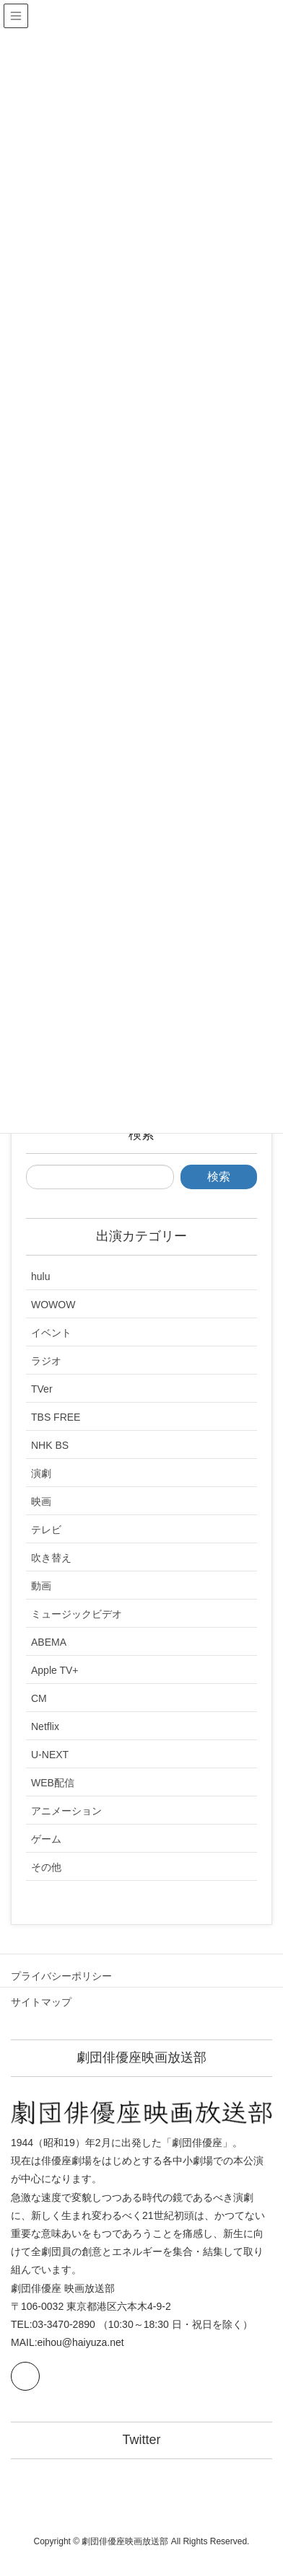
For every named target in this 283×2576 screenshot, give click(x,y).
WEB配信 (52, 1782)
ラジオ (46, 1361)
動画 (41, 1586)
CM (39, 1698)
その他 (46, 1867)
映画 (41, 1501)
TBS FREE (55, 1417)
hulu (40, 1276)
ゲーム (46, 1839)
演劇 (41, 1473)
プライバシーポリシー (61, 1976)
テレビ (46, 1529)
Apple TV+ (55, 1670)
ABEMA (48, 1642)
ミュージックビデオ (76, 1614)
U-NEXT (50, 1754)
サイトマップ (41, 2002)
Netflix (45, 1726)
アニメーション (66, 1811)
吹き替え (51, 1557)
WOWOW (53, 1304)
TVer (42, 1389)
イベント (51, 1332)
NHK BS (50, 1445)
